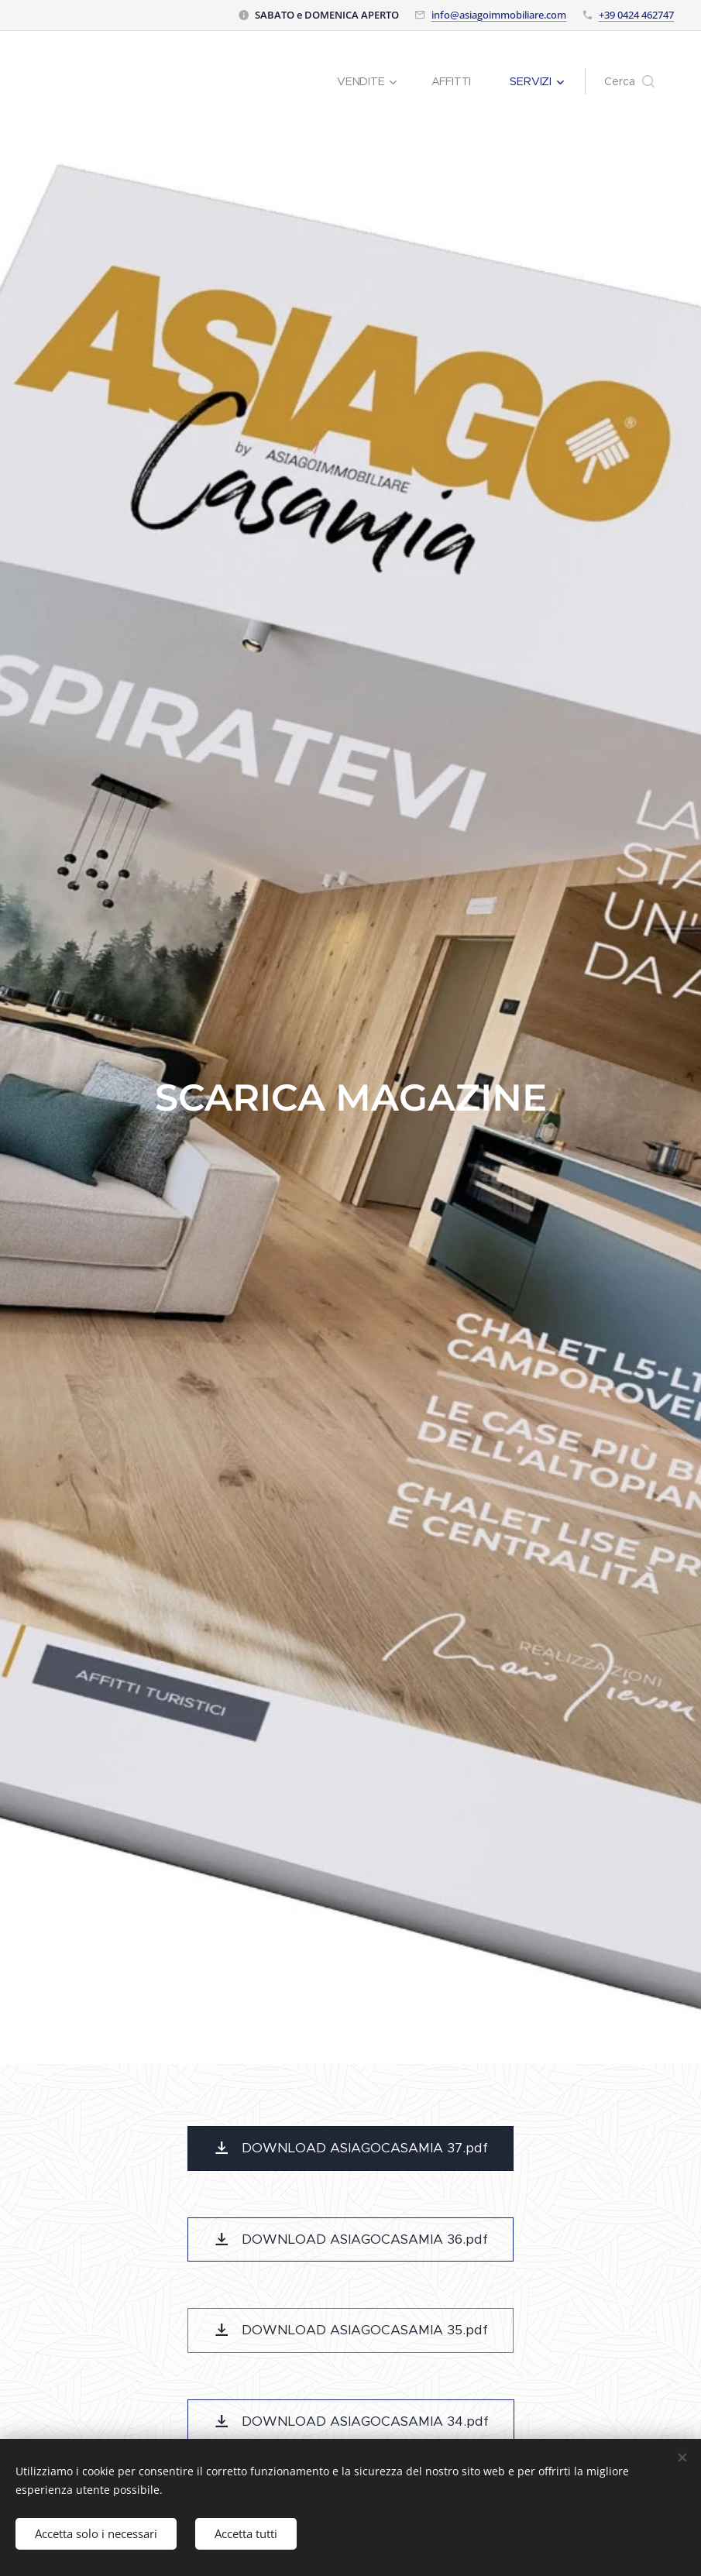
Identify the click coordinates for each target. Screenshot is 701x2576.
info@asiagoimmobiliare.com (498, 15)
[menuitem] (371, 81)
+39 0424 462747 (636, 15)
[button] (629, 81)
